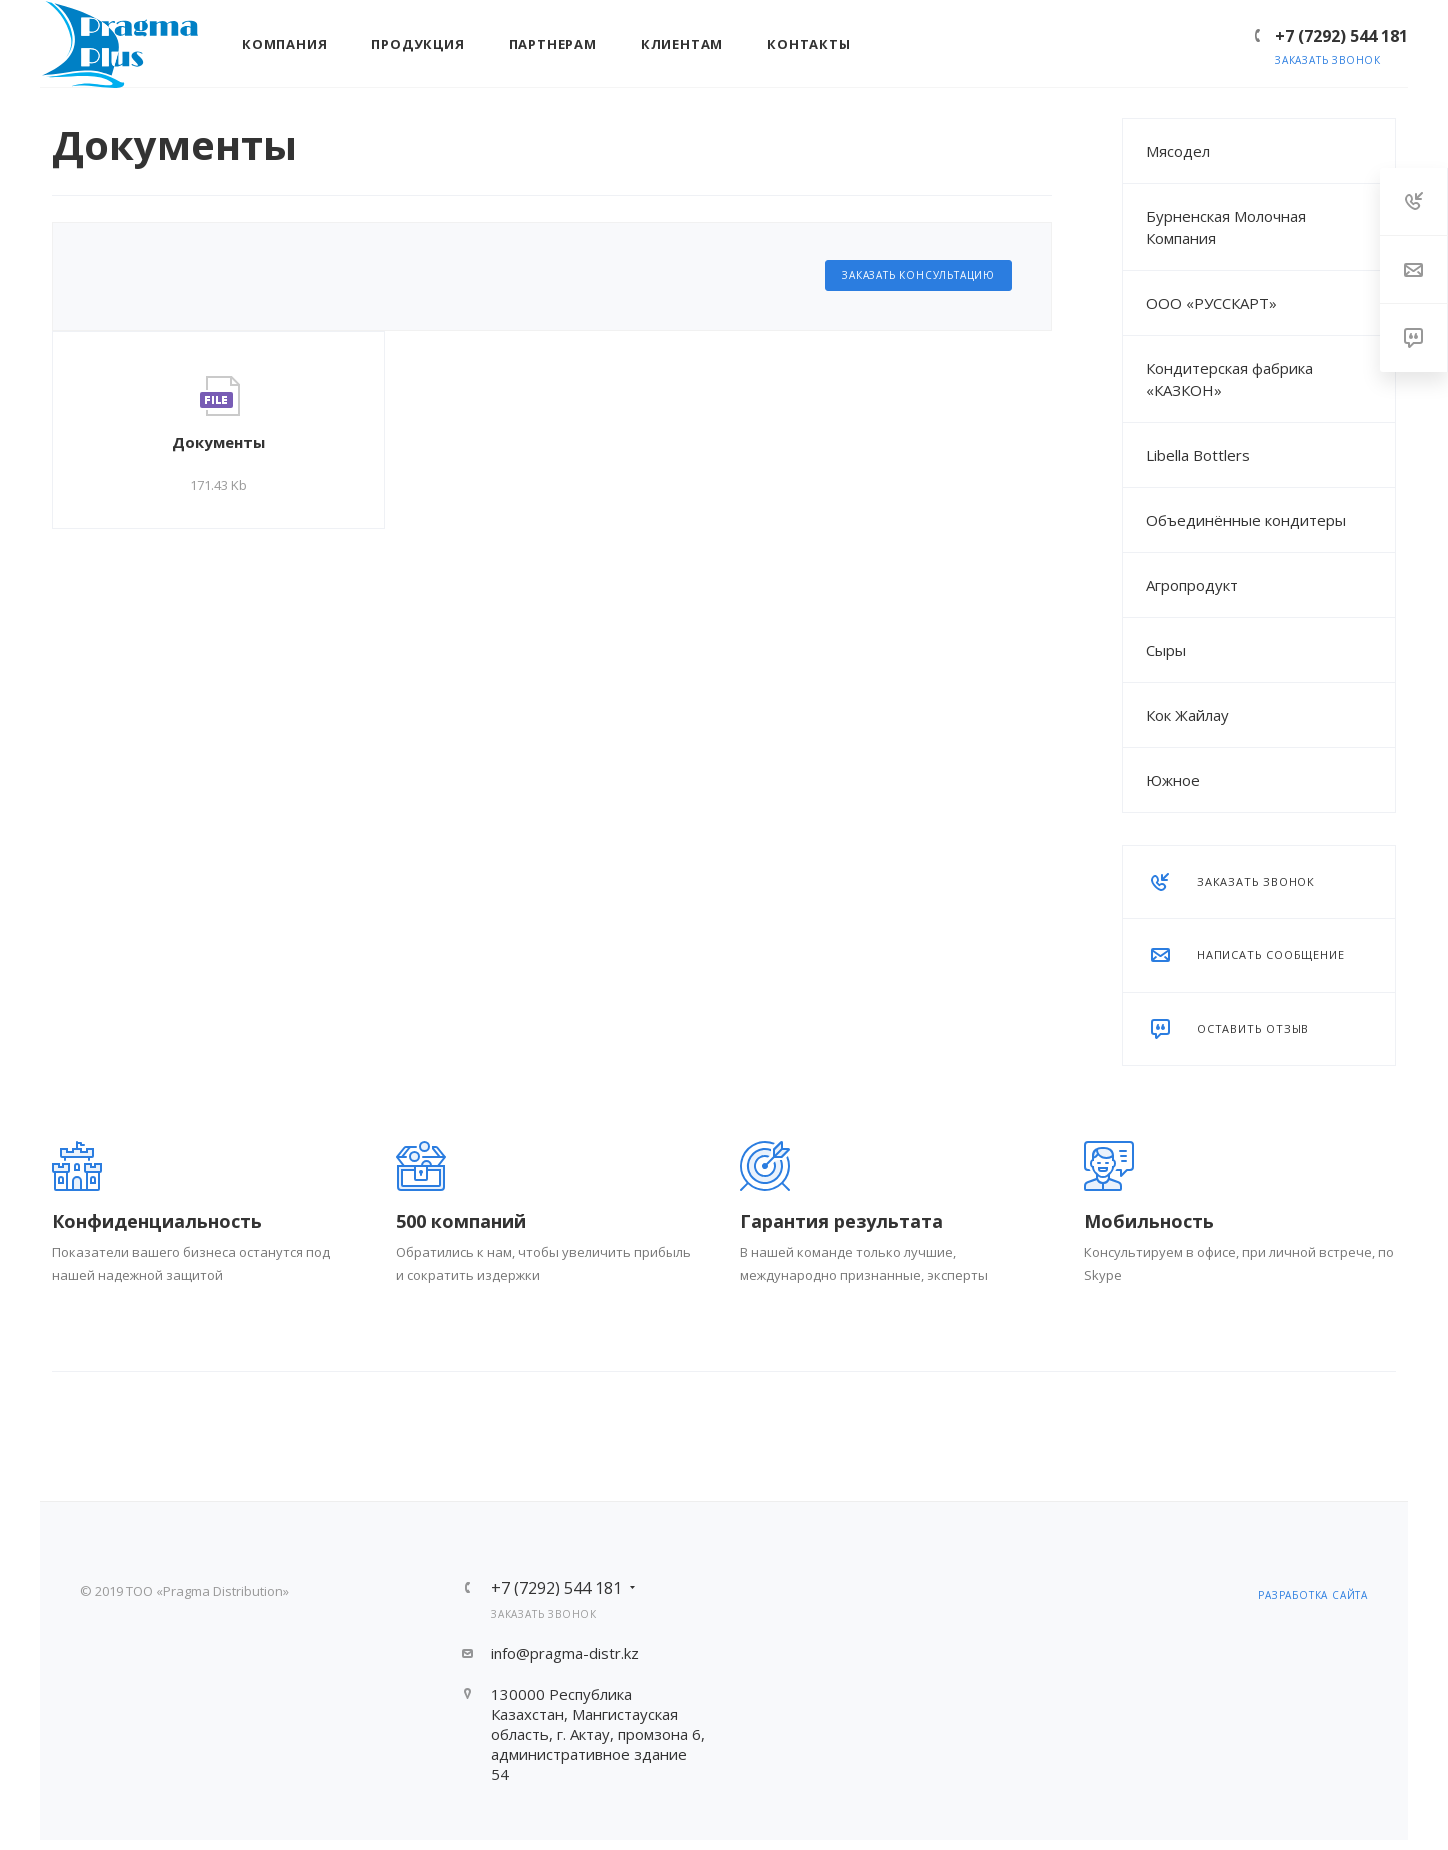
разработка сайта (1313, 1595)
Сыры (1166, 650)
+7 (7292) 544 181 (1341, 36)
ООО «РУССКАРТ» (1211, 303)
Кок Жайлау (1187, 715)
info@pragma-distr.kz (565, 1653)
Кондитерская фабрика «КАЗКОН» (1229, 379)
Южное (1173, 780)
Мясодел (1178, 151)
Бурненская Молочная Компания (1226, 227)
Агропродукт (1192, 585)
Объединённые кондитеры (1246, 520)
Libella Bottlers (1198, 455)
